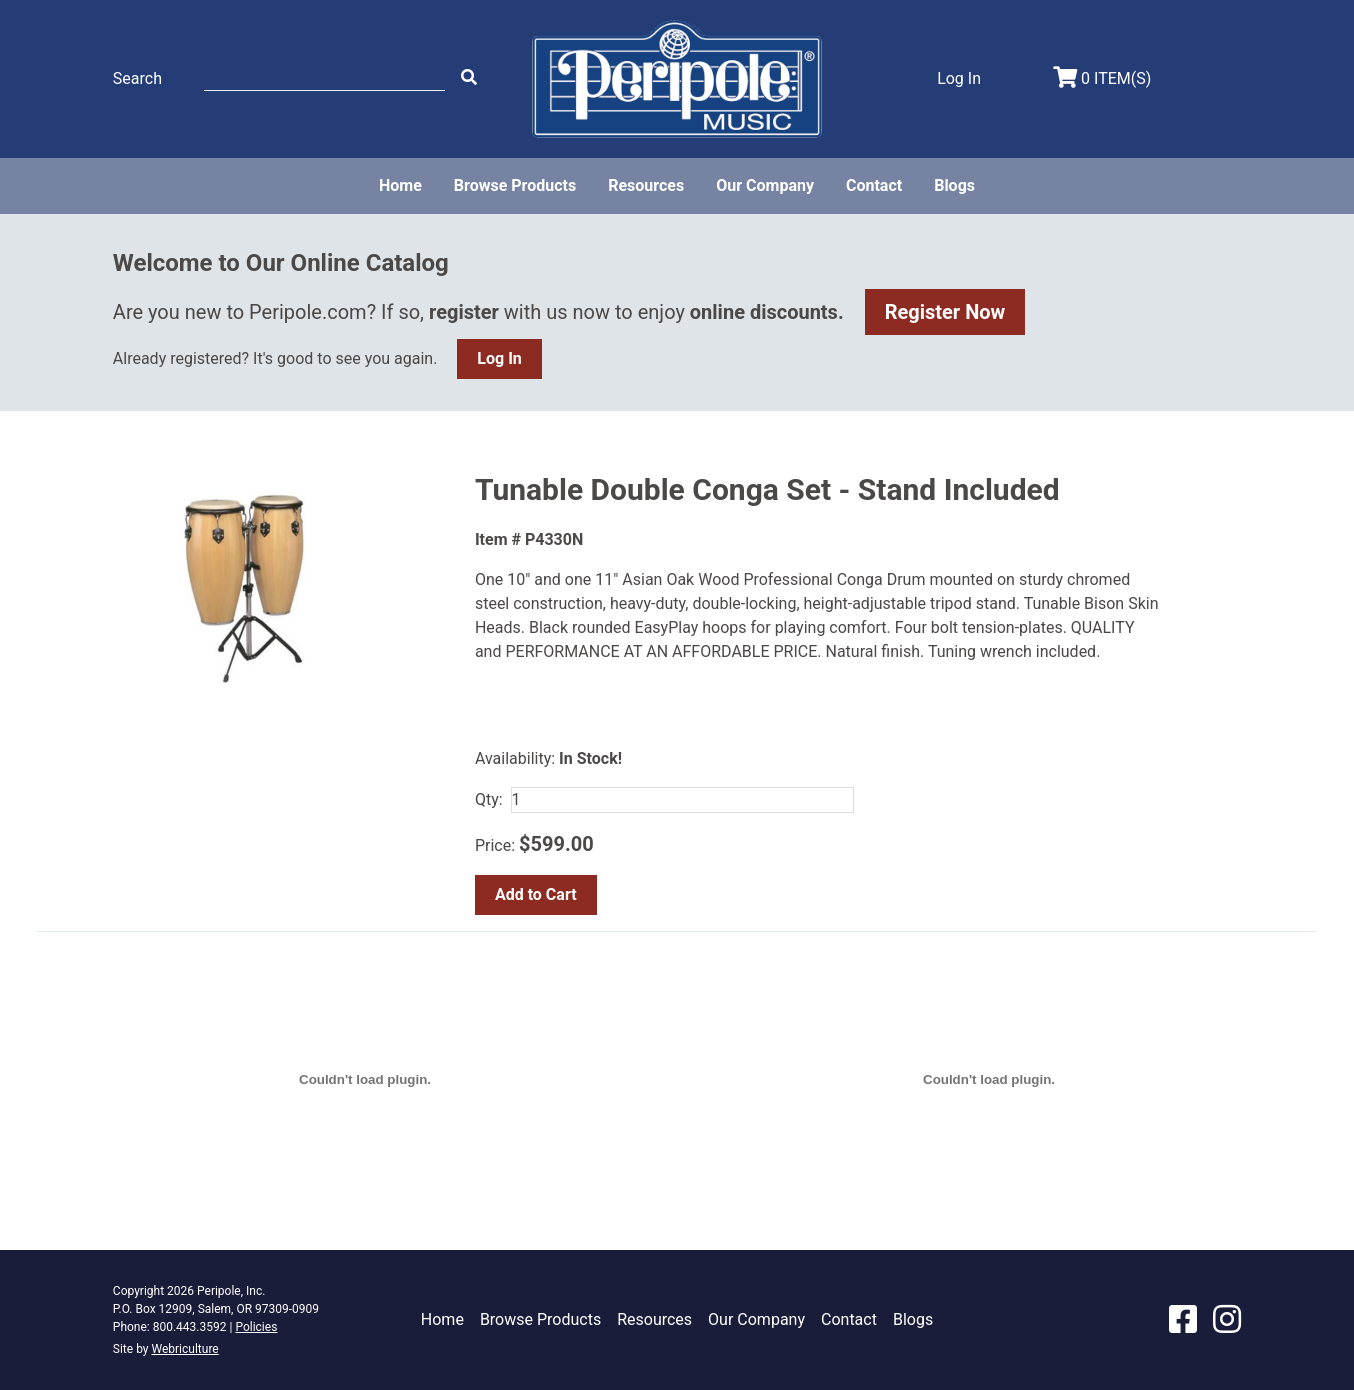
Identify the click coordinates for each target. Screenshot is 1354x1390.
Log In (499, 358)
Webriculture (184, 1349)
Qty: (489, 799)
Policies (256, 1327)
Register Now (945, 312)
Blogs (954, 185)
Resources (646, 185)
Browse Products (515, 185)
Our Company (765, 185)
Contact (874, 185)
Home (400, 185)
